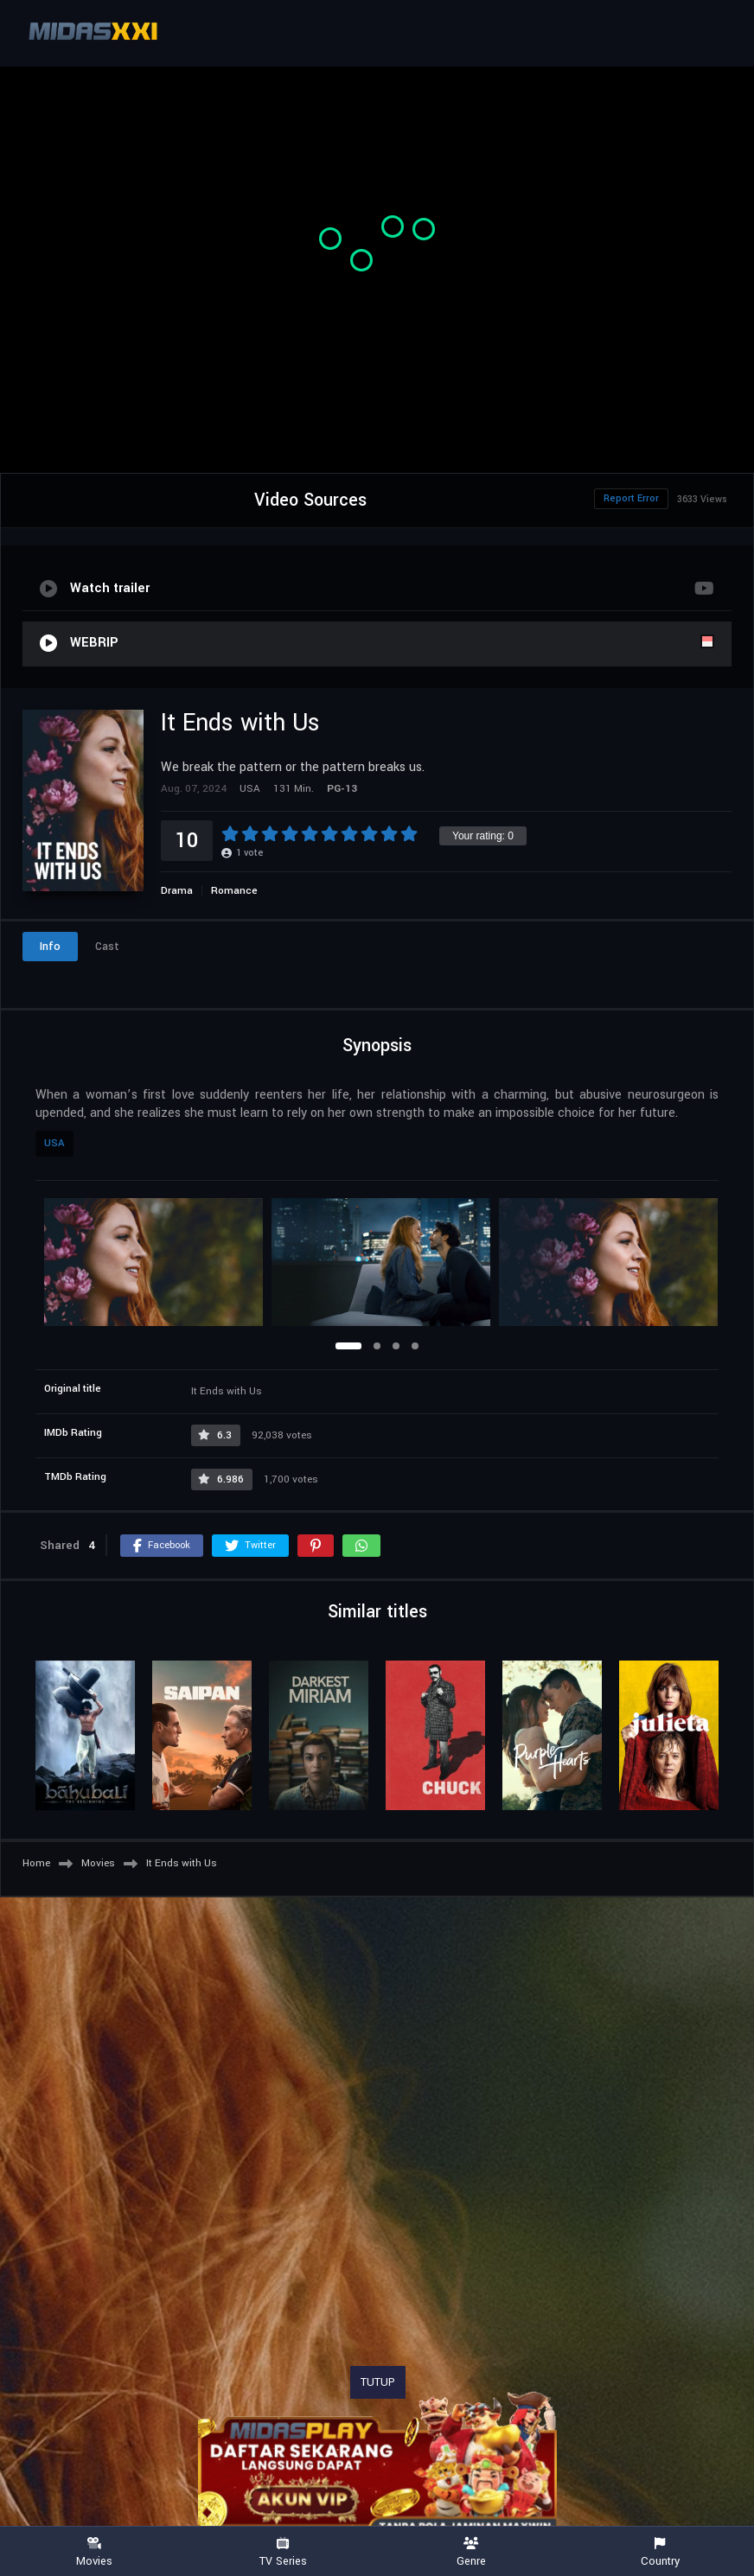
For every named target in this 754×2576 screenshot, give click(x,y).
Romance (234, 890)
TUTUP (378, 2382)
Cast (107, 946)
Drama (177, 890)
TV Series (282, 2552)
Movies (94, 2552)
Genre (471, 2552)
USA (54, 1143)
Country (660, 2552)
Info (50, 946)
